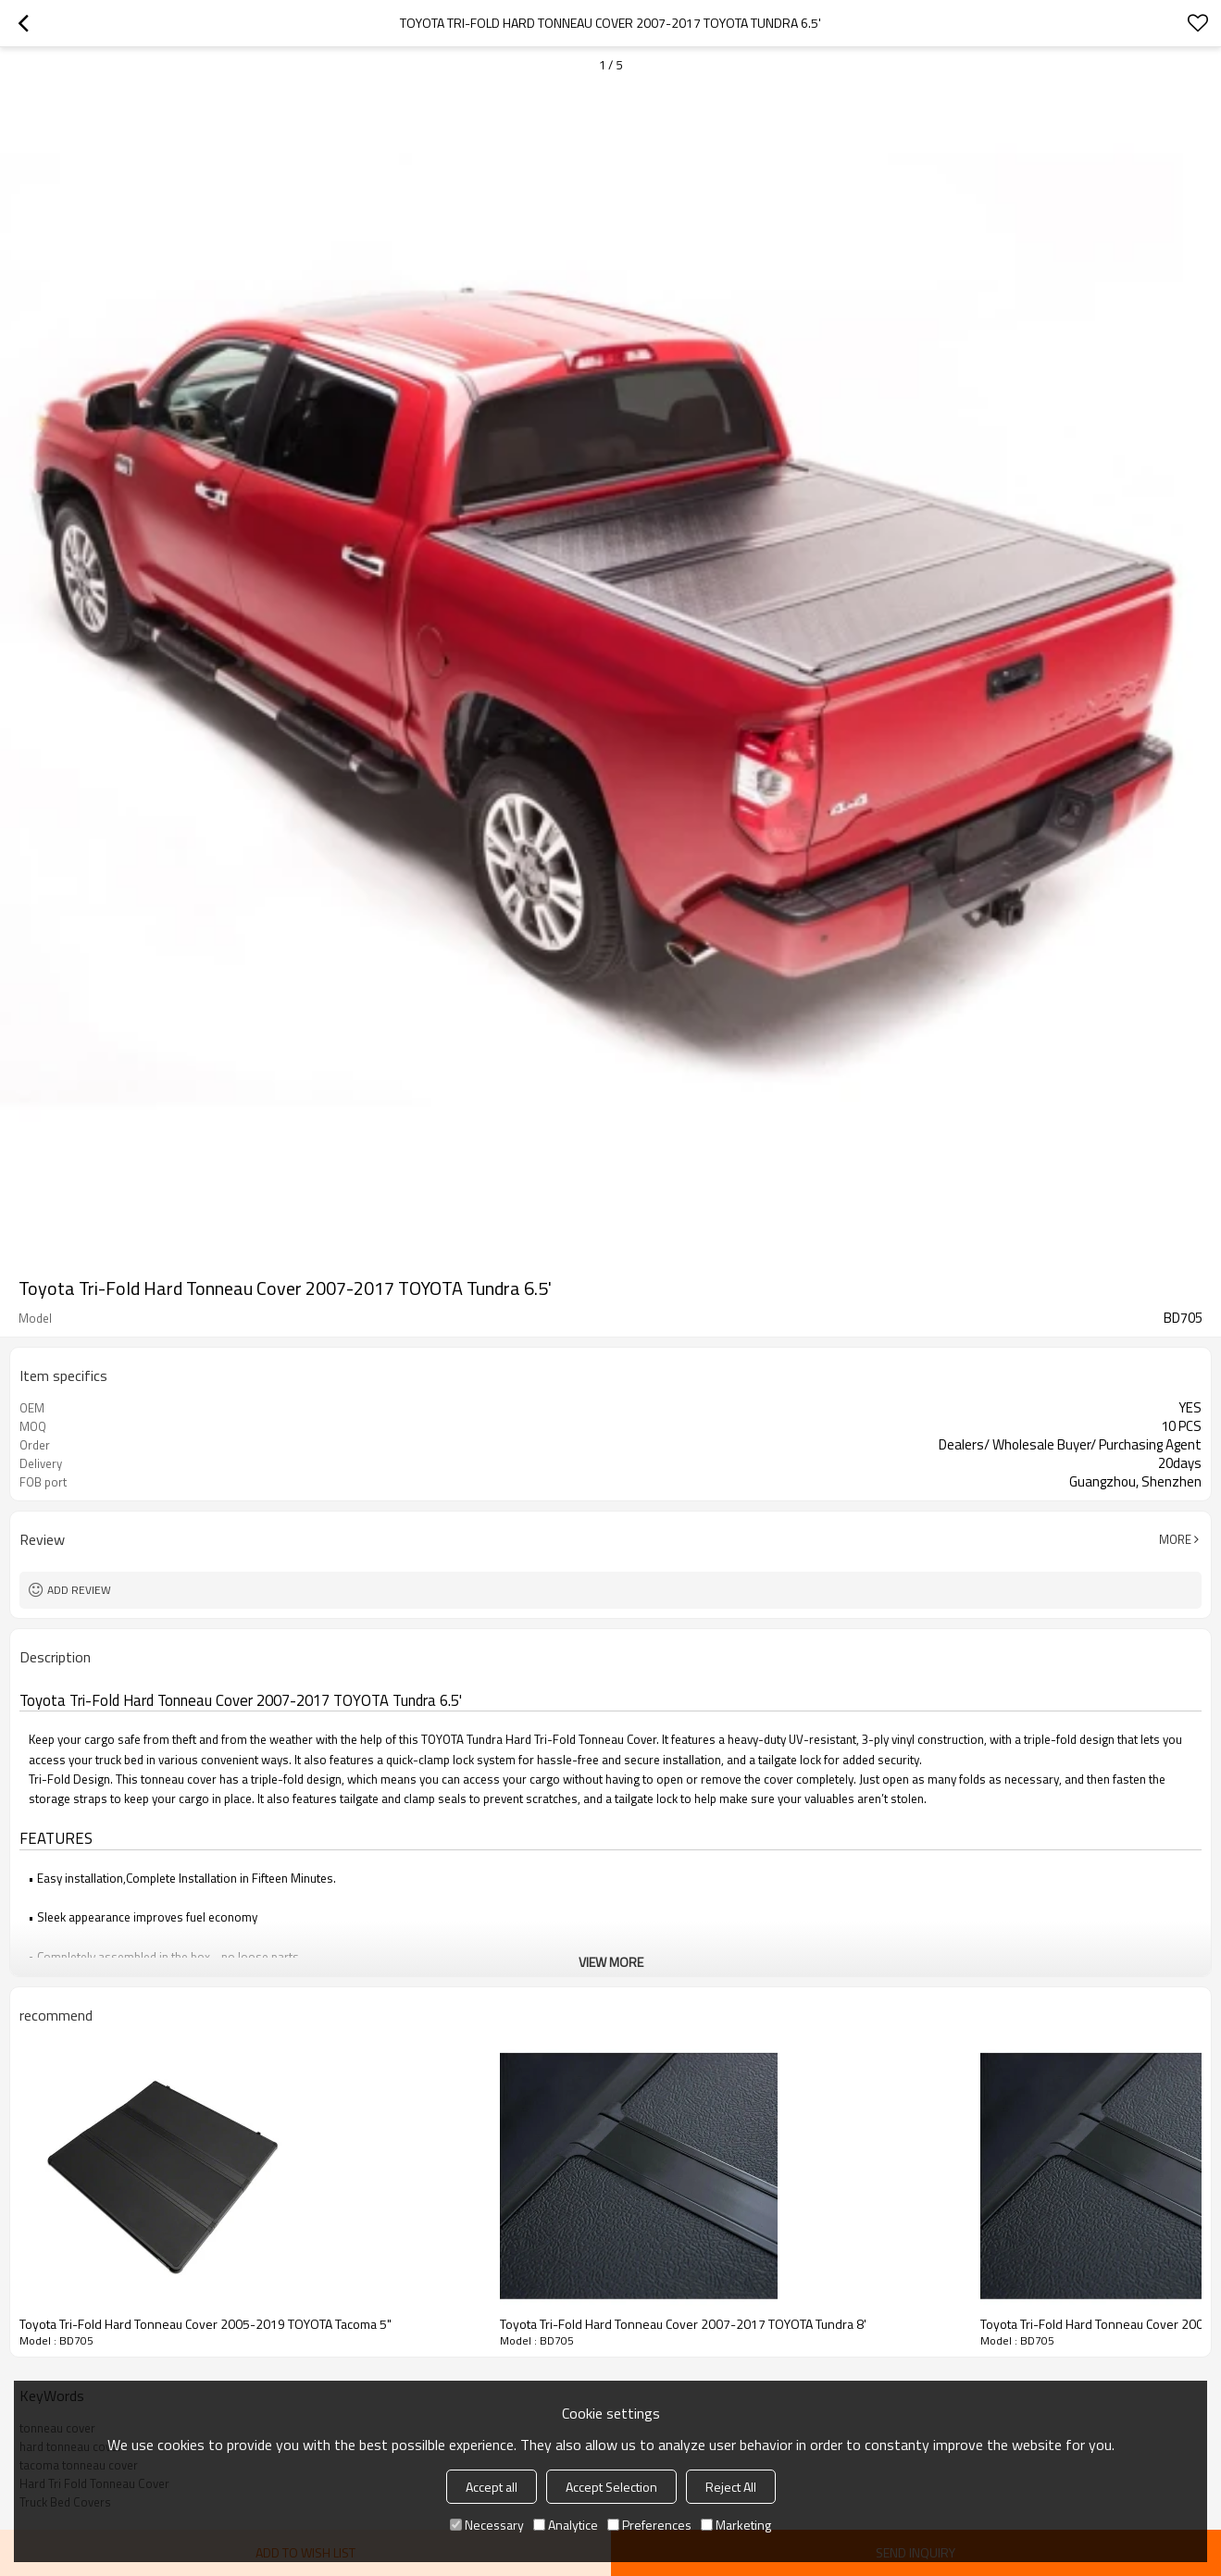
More (1175, 1539)
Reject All (730, 2486)
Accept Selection (611, 2486)
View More (611, 1962)
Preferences (649, 2524)
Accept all (491, 2486)
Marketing (736, 2524)
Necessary (487, 2524)
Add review (79, 1590)
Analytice (565, 2524)
